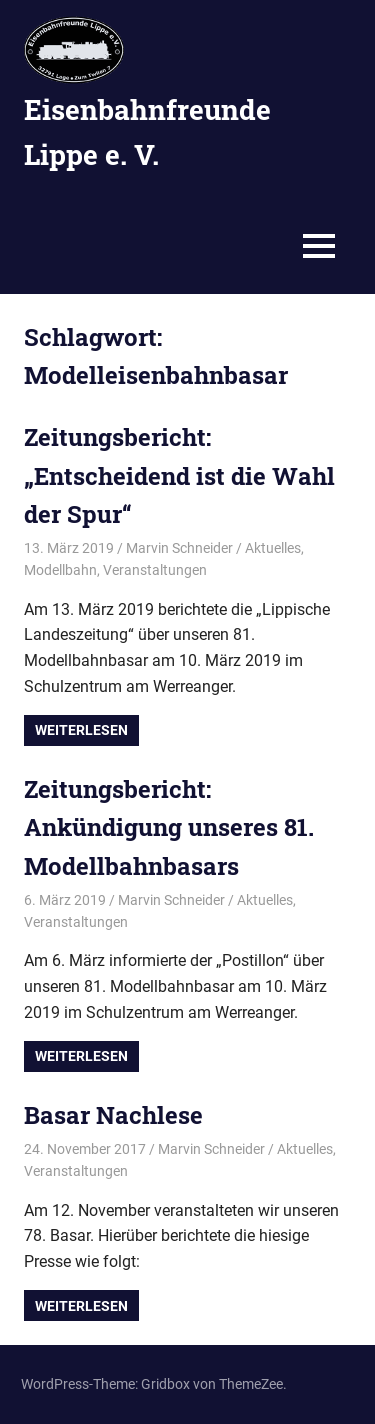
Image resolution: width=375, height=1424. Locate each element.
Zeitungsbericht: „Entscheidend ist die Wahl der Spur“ (179, 475)
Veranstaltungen (155, 570)
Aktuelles (273, 548)
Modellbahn (60, 570)
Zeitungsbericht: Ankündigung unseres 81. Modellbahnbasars (169, 827)
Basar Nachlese (113, 1115)
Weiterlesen (81, 730)
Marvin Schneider (179, 548)
